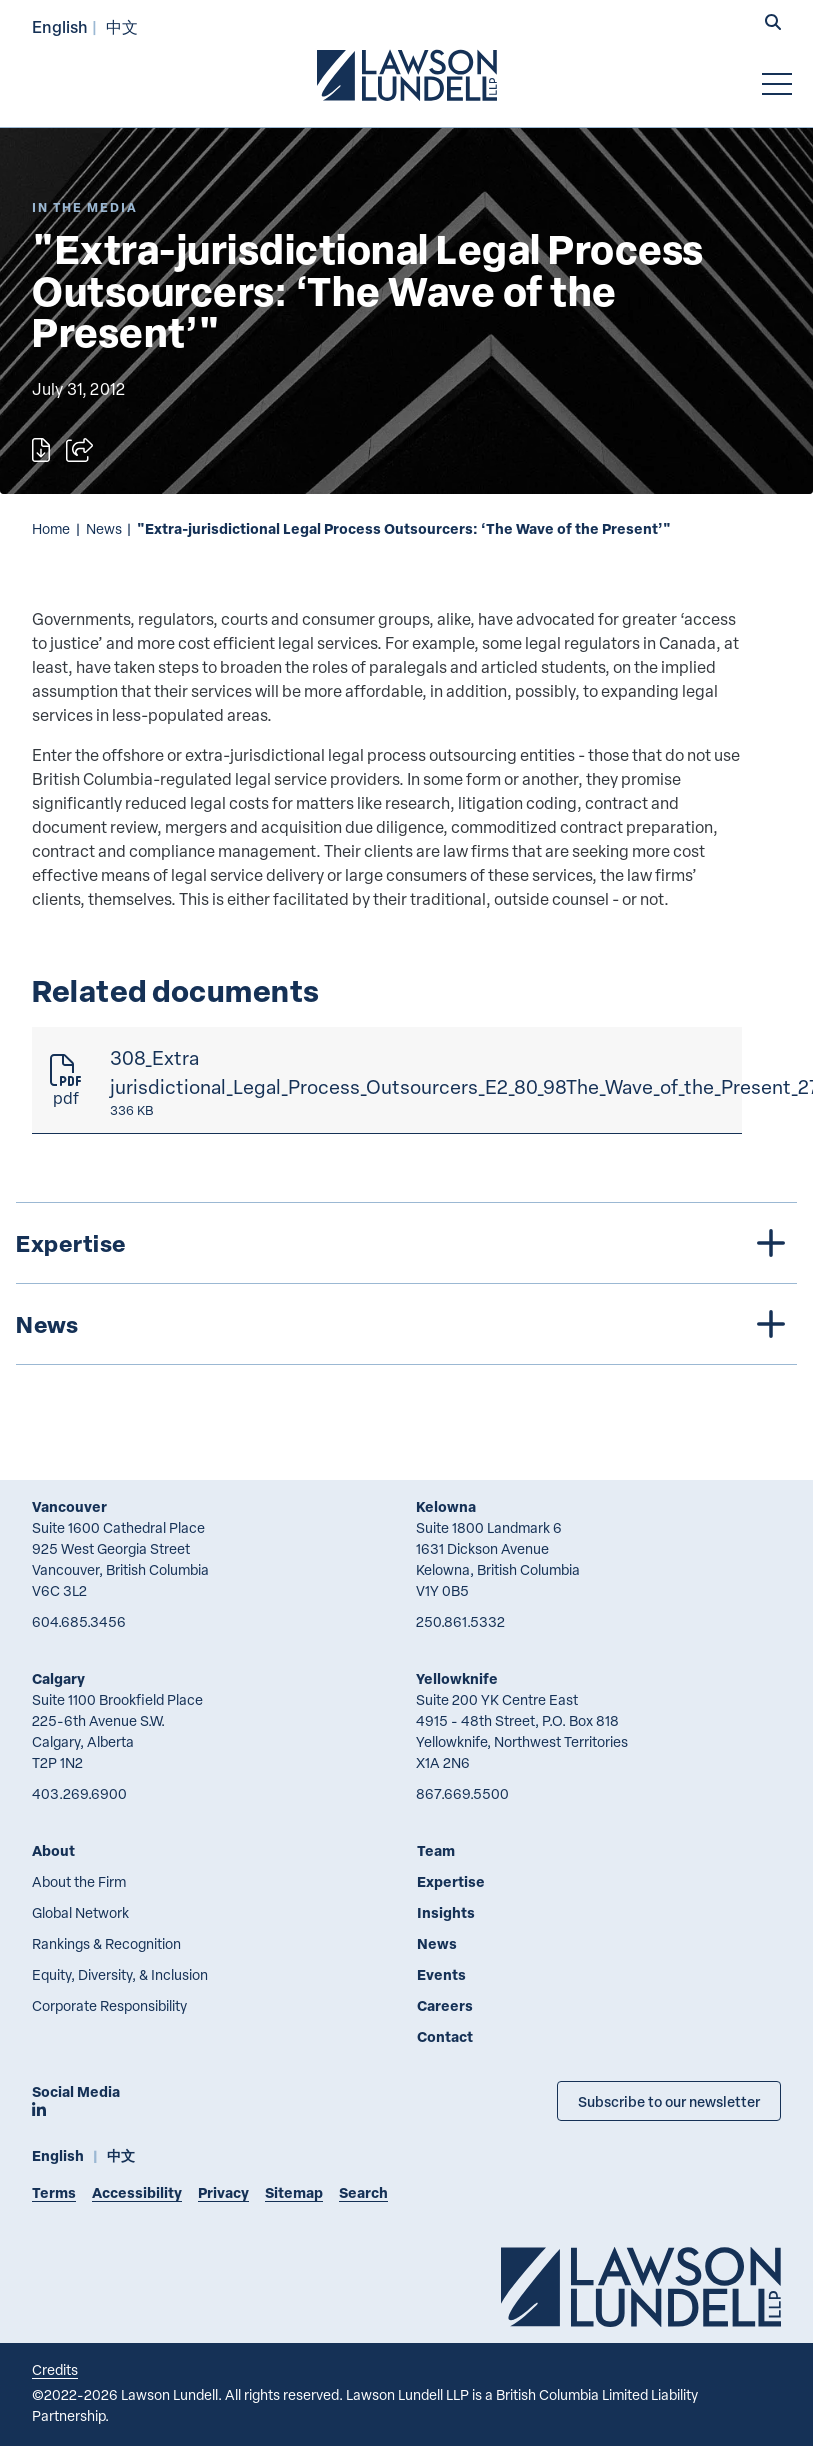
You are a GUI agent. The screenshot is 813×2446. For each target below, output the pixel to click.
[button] (773, 24)
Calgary (58, 1678)
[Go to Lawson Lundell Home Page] (407, 75)
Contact (445, 2036)
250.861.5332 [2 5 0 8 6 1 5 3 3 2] (460, 1621)
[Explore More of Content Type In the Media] (85, 207)
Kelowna (446, 1506)
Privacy (223, 2192)
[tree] (406, 1283)
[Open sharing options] (79, 450)
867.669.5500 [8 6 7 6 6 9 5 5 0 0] (462, 1793)
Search (363, 2192)
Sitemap (294, 2192)
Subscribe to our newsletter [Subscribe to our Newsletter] (669, 2101)
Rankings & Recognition (106, 1943)
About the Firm (79, 1881)
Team (436, 1850)
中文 (122, 26)
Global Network (80, 1912)
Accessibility (137, 2192)
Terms (54, 2192)
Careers (445, 2005)
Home (51, 528)
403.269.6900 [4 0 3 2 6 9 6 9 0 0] (79, 1793)
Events (441, 1974)
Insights (446, 1912)
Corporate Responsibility (109, 2005)
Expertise (451, 1881)
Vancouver (69, 1506)
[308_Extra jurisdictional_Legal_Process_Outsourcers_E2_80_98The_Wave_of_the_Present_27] (387, 1080)
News (104, 528)
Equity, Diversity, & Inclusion (120, 1974)
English (60, 26)
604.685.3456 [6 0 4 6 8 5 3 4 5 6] (79, 1621)
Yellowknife (457, 1678)
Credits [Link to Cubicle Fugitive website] (55, 2369)
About (53, 1850)
